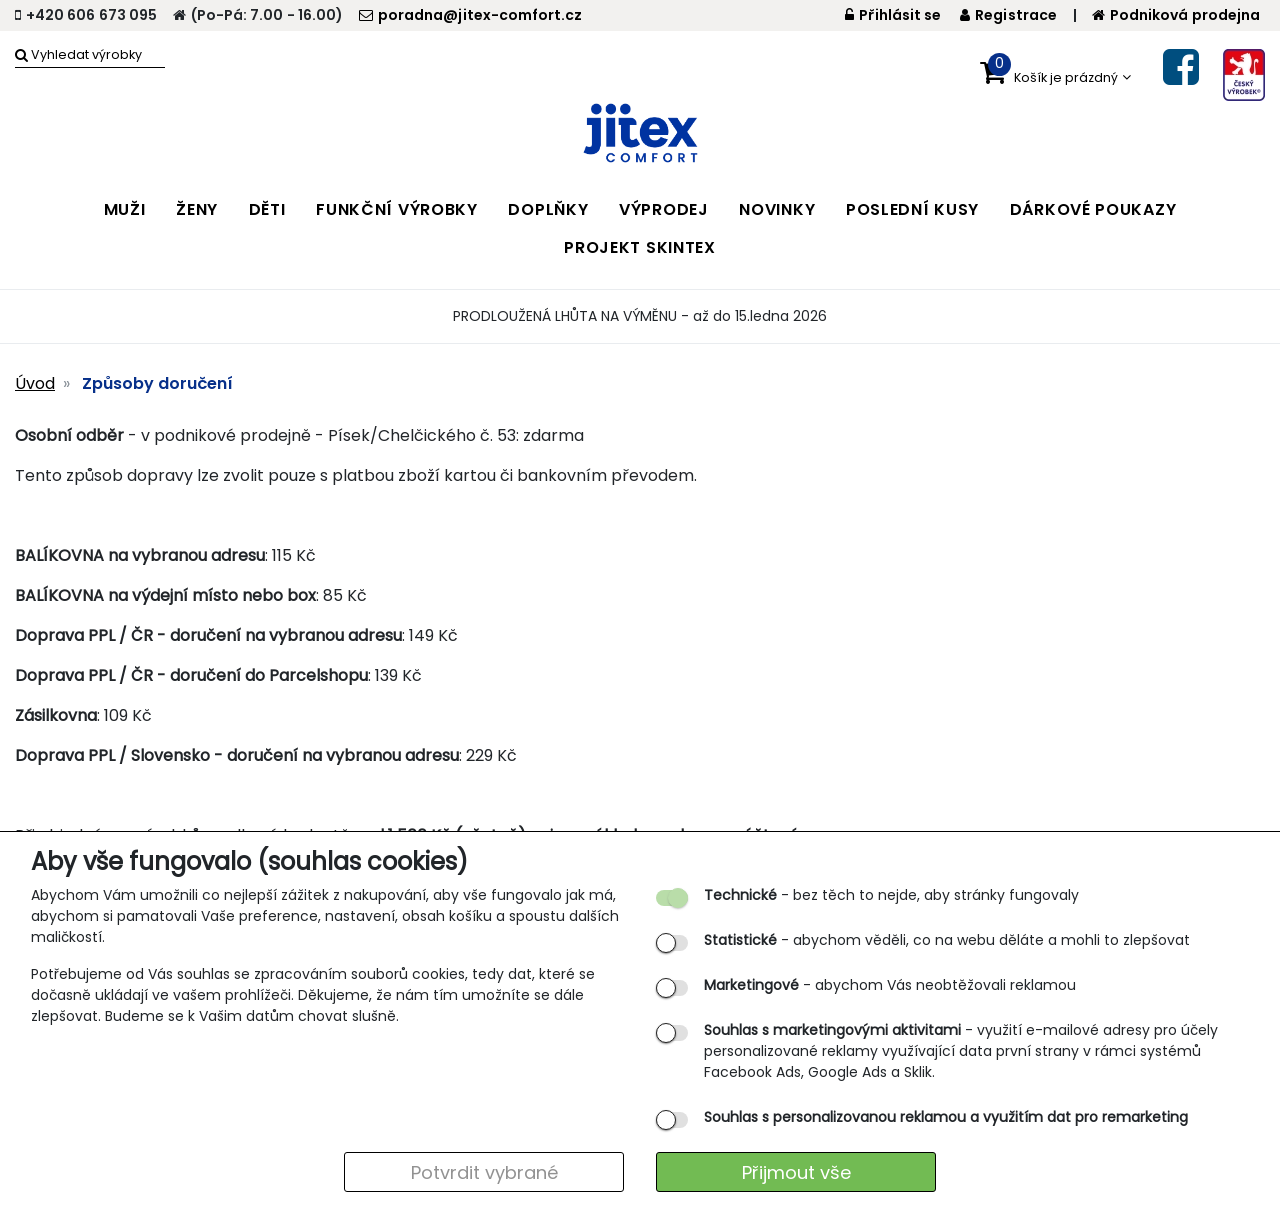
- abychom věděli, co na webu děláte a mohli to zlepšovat (947, 940)
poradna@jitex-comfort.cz (470, 15)
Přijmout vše (796, 1172)
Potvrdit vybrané (484, 1172)
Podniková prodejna (1176, 15)
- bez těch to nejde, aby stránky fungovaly (891, 895)
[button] (1055, 73)
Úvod (35, 383)
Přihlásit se (893, 15)
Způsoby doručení (157, 383)
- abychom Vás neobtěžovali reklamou (890, 985)
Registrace (1008, 15)
